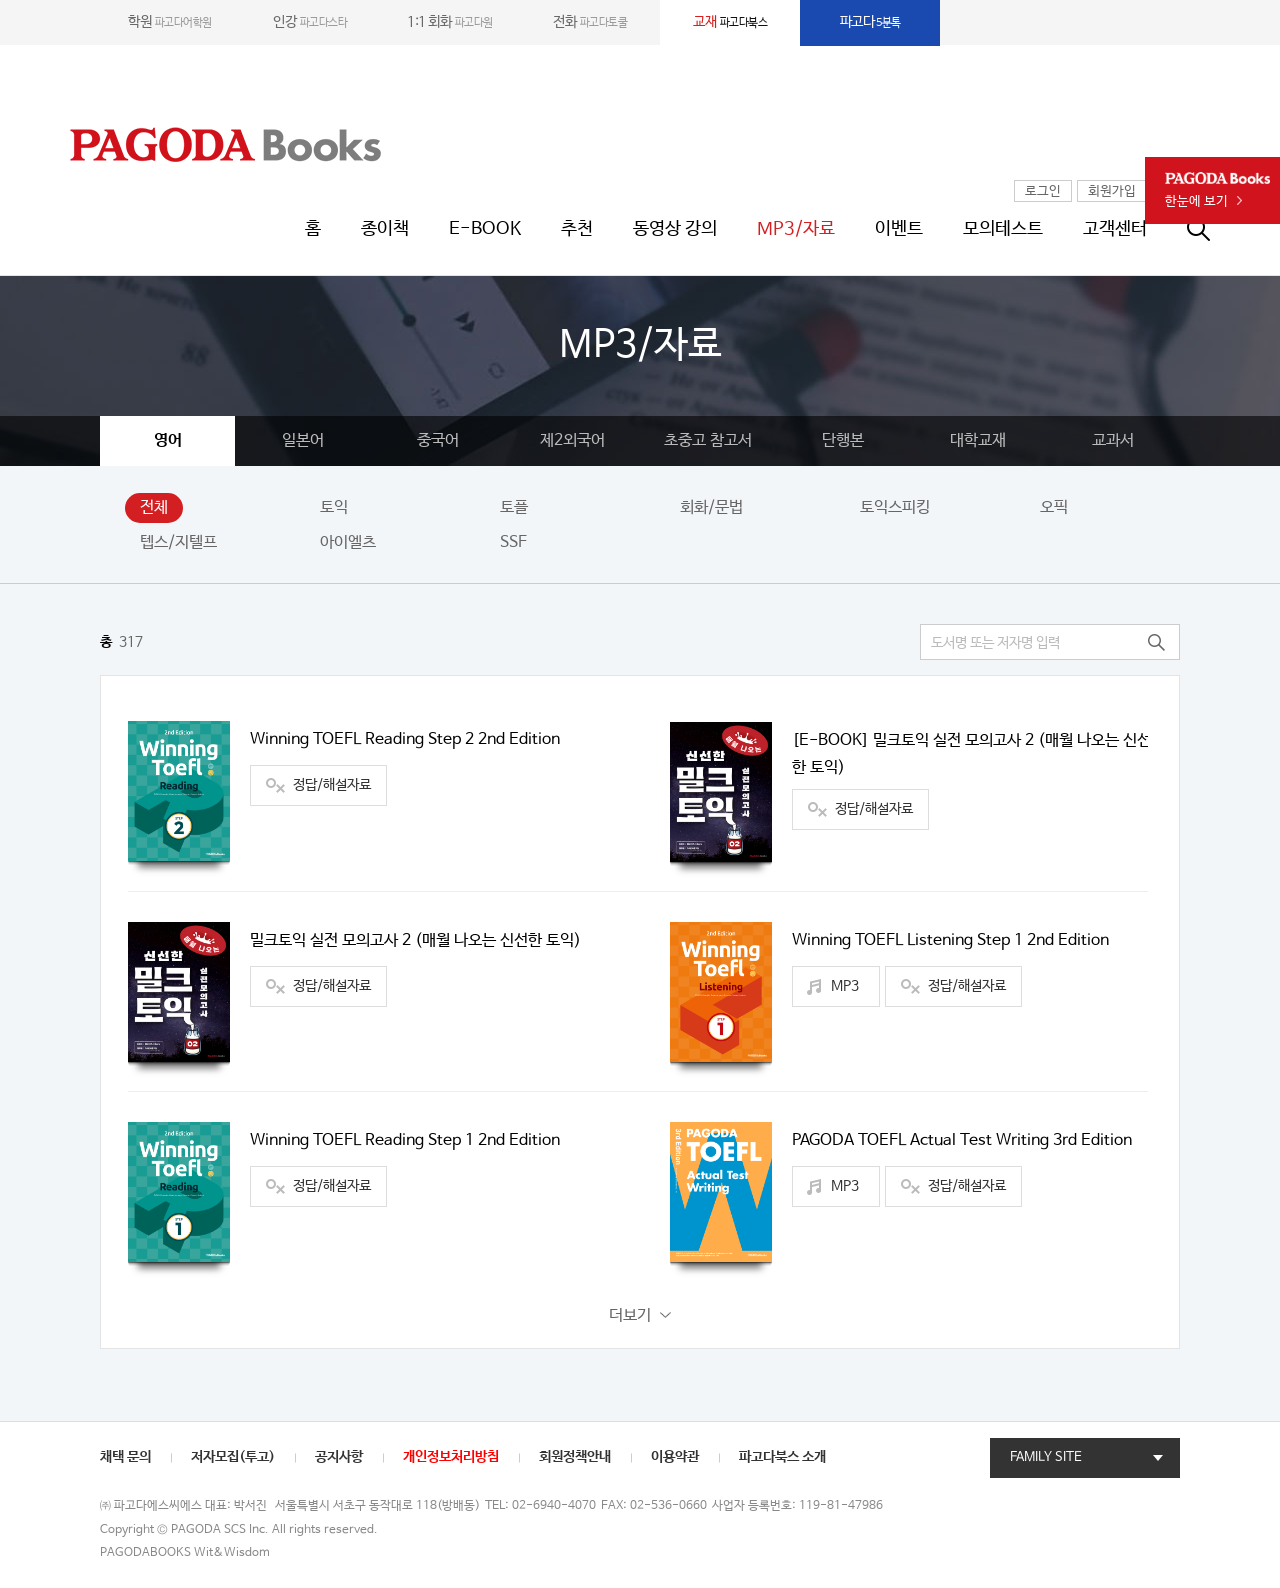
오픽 (1054, 507)
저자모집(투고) (233, 1457)
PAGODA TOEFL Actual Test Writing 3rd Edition (962, 1140)
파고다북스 (730, 22)
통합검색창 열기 (1208, 229)
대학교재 (978, 440)
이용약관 (675, 1457)
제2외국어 (572, 440)
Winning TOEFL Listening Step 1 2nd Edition (950, 940)
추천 (577, 229)
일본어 (303, 440)
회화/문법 (711, 507)
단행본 (843, 440)
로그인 (1043, 191)
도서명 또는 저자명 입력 (995, 643)
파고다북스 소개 (782, 1457)
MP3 (845, 986)
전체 (154, 507)
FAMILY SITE (1046, 1457)
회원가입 (1112, 191)
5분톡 (870, 22)
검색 (1156, 642)
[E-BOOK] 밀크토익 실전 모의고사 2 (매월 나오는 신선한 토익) (971, 754)
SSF (513, 542)
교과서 (1113, 440)
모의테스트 (1003, 229)
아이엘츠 (348, 542)
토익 (334, 507)
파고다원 (450, 22)
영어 (168, 440)
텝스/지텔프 (178, 542)
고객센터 (1115, 229)
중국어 (438, 440)
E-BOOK (485, 229)
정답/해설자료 (332, 785)
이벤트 (899, 229)
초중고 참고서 (708, 440)
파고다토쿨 (590, 22)
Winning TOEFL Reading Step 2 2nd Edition (405, 739)
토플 (514, 507)
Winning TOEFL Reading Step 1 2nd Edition (405, 1140)
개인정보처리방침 (451, 1457)
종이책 (385, 229)
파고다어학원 (170, 22)
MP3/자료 (796, 229)
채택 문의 (125, 1457)
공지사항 (339, 1457)
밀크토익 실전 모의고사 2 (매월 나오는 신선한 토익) (415, 940)
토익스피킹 (895, 507)
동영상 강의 (675, 229)
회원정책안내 (575, 1457)
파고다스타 (310, 22)
